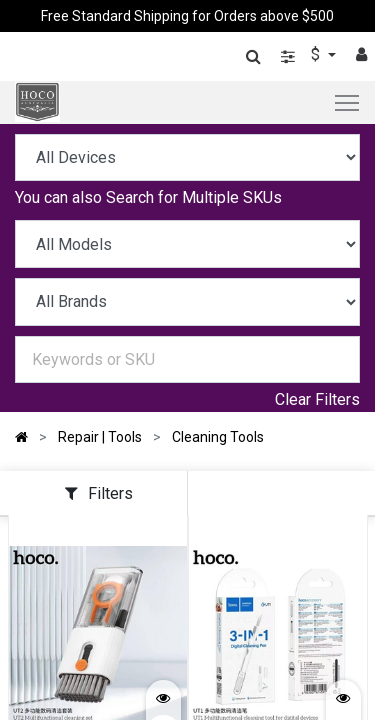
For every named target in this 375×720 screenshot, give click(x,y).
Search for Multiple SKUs (194, 197)
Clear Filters (317, 399)
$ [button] (317, 54)
